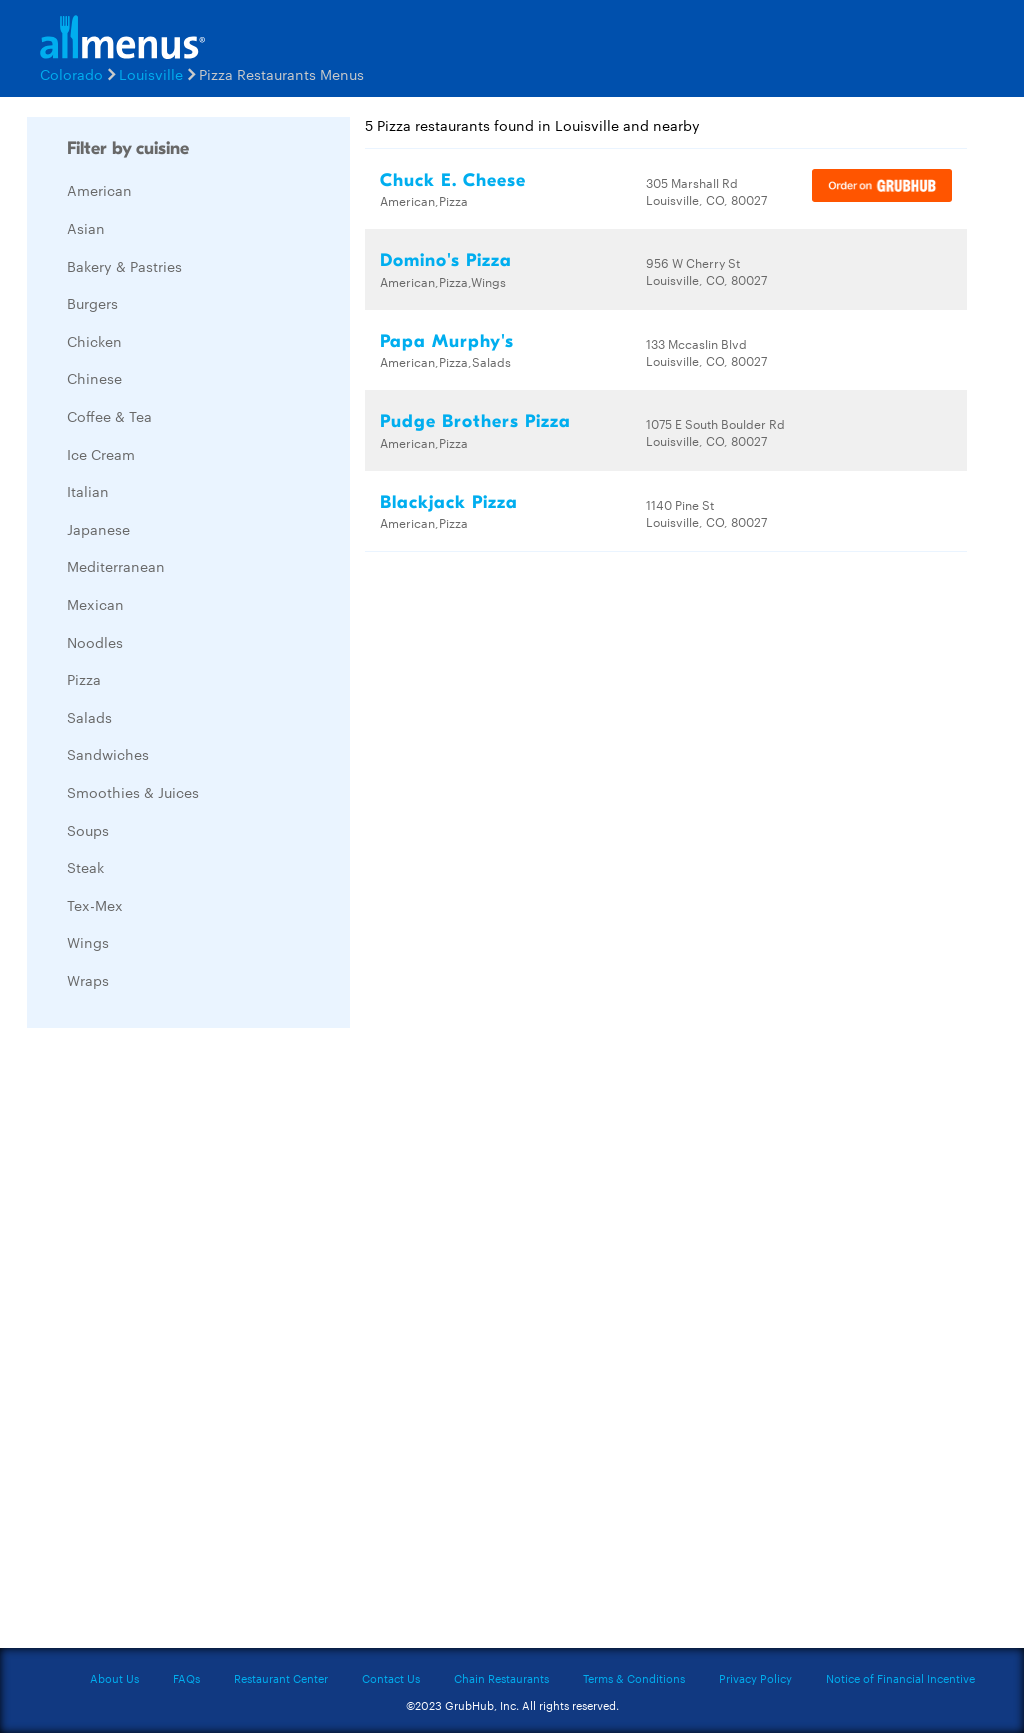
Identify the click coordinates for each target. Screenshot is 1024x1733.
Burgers (92, 303)
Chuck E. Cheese (453, 180)
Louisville (151, 74)
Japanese (98, 529)
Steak (85, 867)
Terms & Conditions (634, 1678)
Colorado (71, 74)
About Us (114, 1678)
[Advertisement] (177, 1343)
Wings (88, 942)
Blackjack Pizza (449, 502)
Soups (88, 830)
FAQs (186, 1678)
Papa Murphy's (447, 341)
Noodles (95, 642)
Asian (86, 228)
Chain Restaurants (501, 1678)
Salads (89, 717)
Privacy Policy (755, 1678)
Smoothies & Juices (133, 792)
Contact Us (391, 1678)
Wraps (88, 980)
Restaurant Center (281, 1678)
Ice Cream (101, 454)
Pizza (84, 679)
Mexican (95, 604)
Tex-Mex (95, 905)
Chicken (94, 341)
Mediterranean (116, 566)
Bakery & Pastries (124, 266)
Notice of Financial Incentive (900, 1678)
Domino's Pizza (446, 260)
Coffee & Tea (109, 416)
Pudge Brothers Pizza (475, 421)
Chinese (94, 378)
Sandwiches (108, 754)
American (99, 190)
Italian (88, 491)
